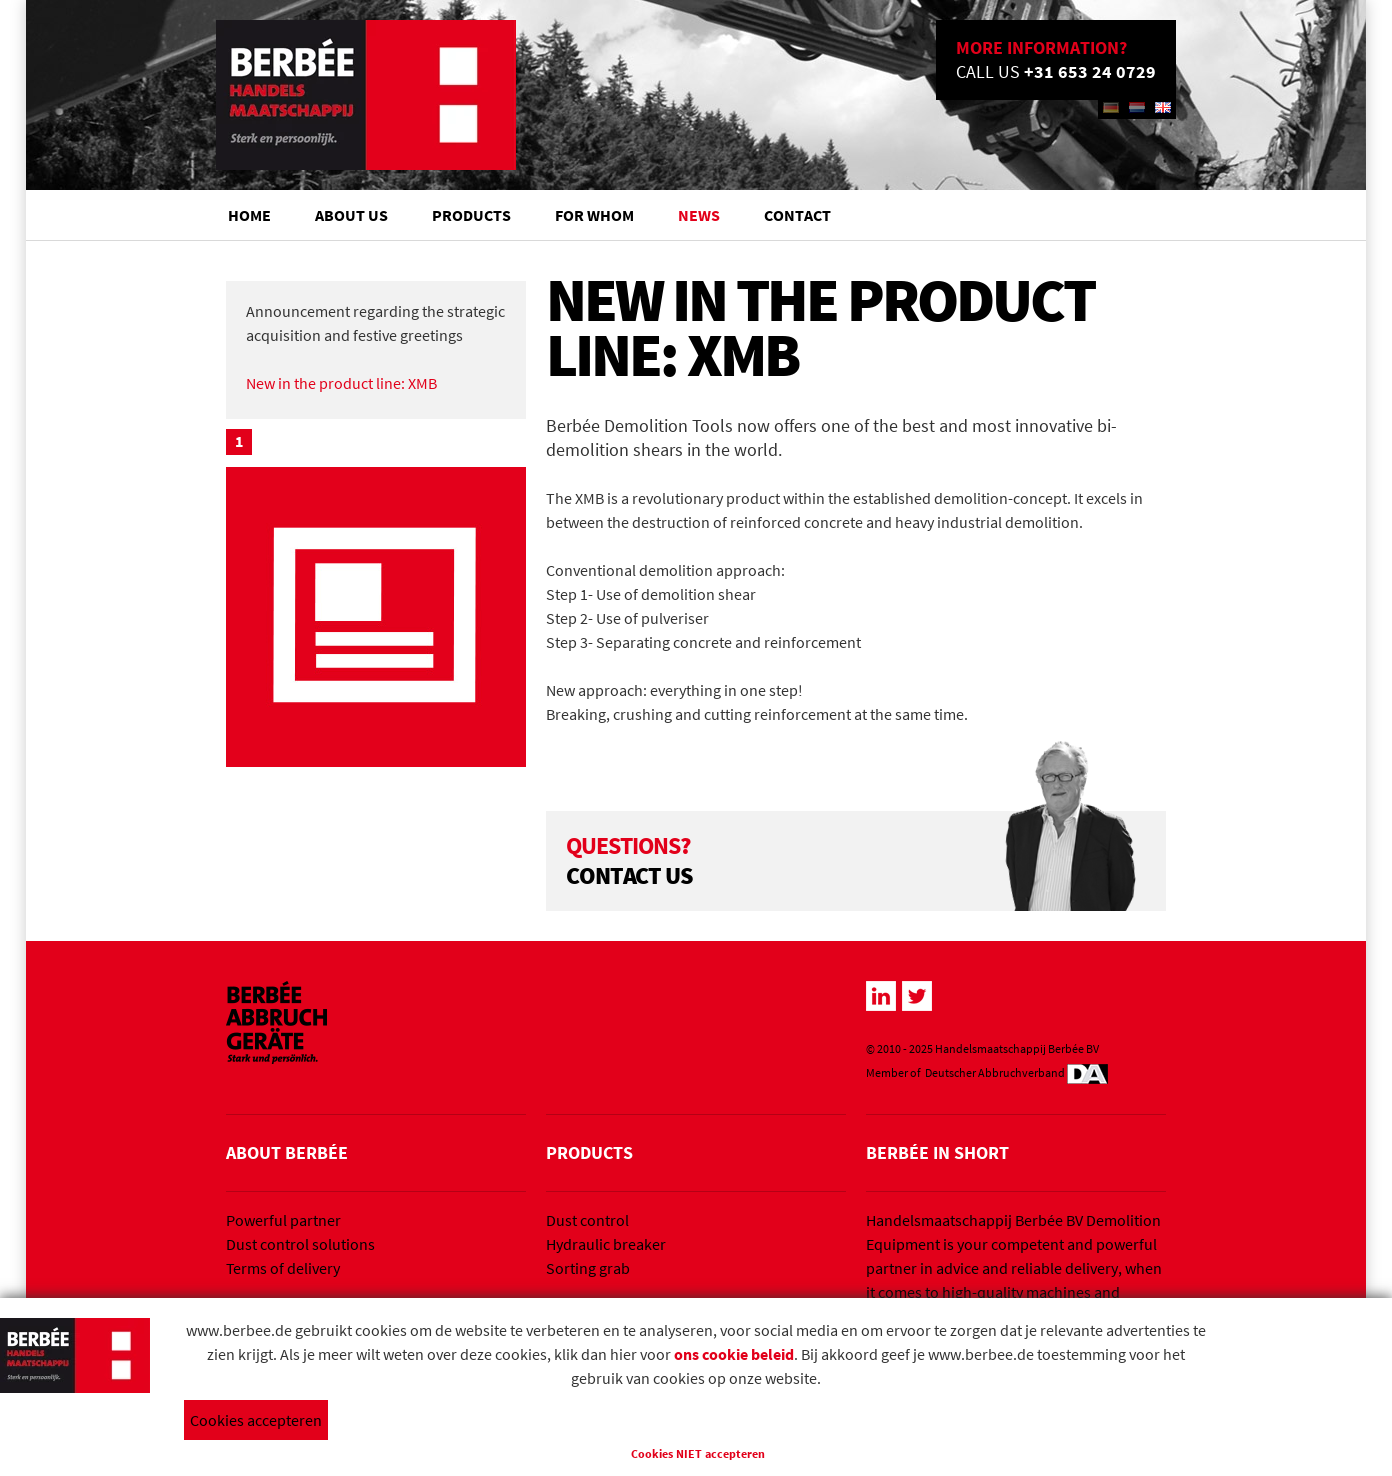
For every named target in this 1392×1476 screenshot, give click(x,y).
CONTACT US (631, 875)
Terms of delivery (283, 1268)
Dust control (587, 1220)
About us (351, 215)
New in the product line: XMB (341, 383)
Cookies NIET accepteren (698, 1453)
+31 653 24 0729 (1090, 71)
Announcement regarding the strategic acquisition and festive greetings (375, 323)
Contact (797, 215)
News (699, 215)
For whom (594, 215)
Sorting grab (588, 1268)
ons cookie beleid (734, 1354)
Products (471, 215)
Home (249, 215)
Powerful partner (283, 1220)
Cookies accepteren (256, 1420)
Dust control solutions (300, 1244)
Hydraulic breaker (606, 1244)
